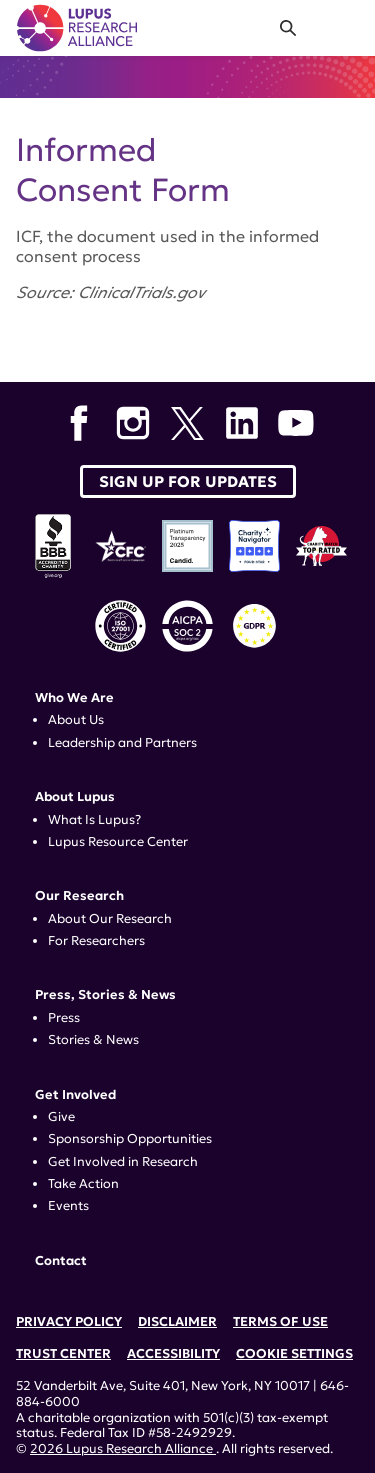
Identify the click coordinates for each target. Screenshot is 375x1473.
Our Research (79, 896)
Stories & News (93, 1040)
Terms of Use (280, 1322)
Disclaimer (177, 1322)
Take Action (83, 1184)
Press (64, 1018)
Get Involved (75, 1095)
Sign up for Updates (188, 481)
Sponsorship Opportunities (130, 1139)
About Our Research (110, 919)
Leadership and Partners (122, 743)
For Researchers (96, 941)
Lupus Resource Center (118, 842)
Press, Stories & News (105, 995)
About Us (76, 720)
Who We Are (74, 698)
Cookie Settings (294, 1354)
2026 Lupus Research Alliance (123, 1449)
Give (61, 1117)
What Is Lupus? (94, 820)
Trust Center (63, 1354)
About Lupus (75, 797)
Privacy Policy (69, 1322)
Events (68, 1206)
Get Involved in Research (123, 1162)
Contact (61, 1261)
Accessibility (173, 1354)
